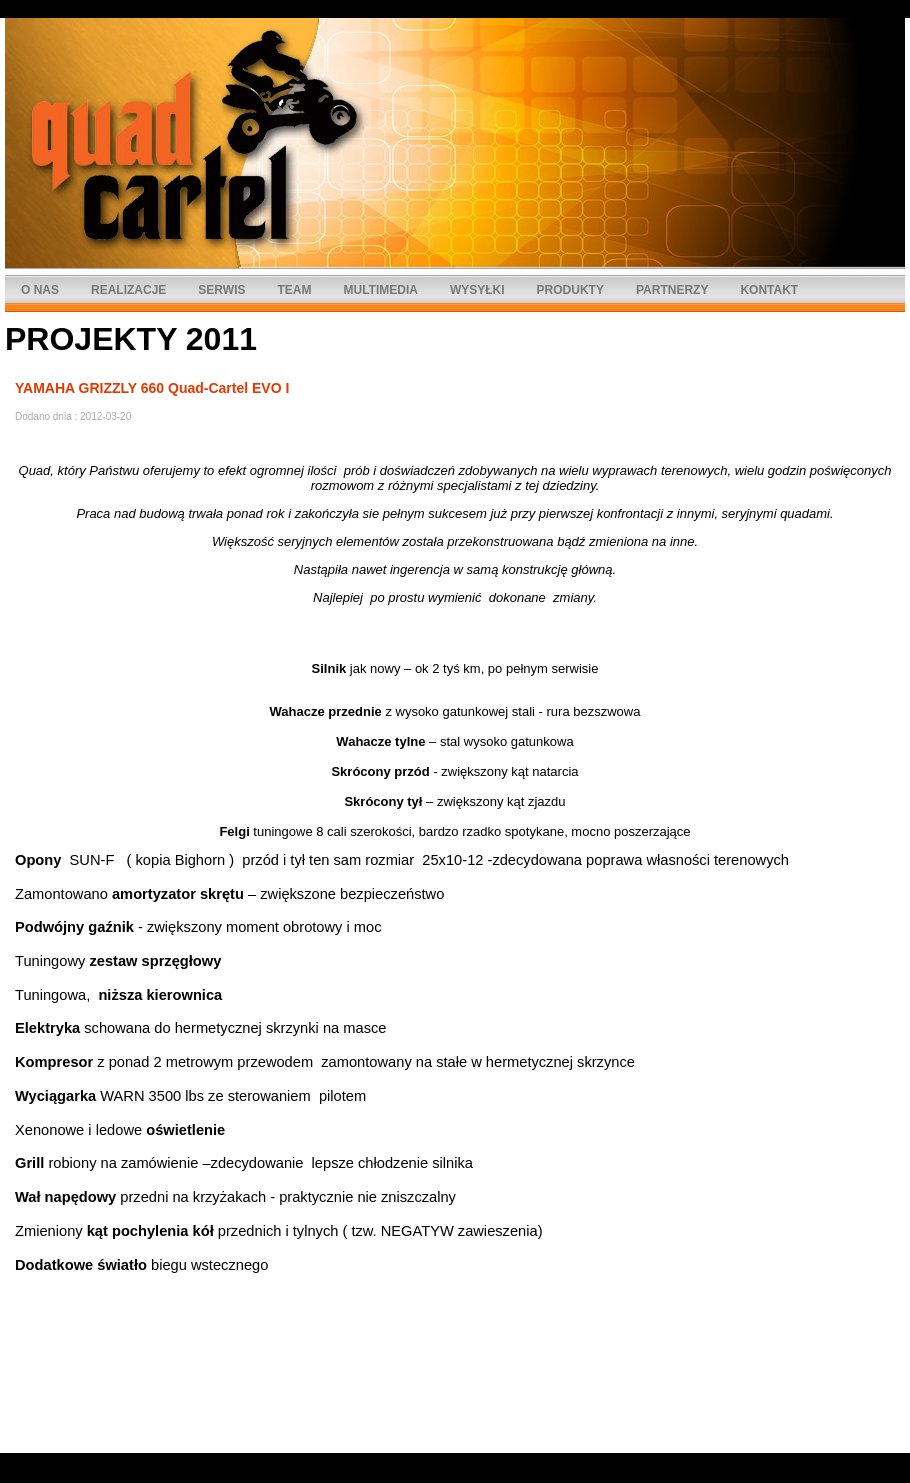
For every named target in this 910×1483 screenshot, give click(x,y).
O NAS (40, 290)
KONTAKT (769, 290)
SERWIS (221, 290)
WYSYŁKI (477, 290)
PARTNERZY (672, 290)
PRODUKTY (570, 290)
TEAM (294, 290)
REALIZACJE (128, 290)
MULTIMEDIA (380, 290)
